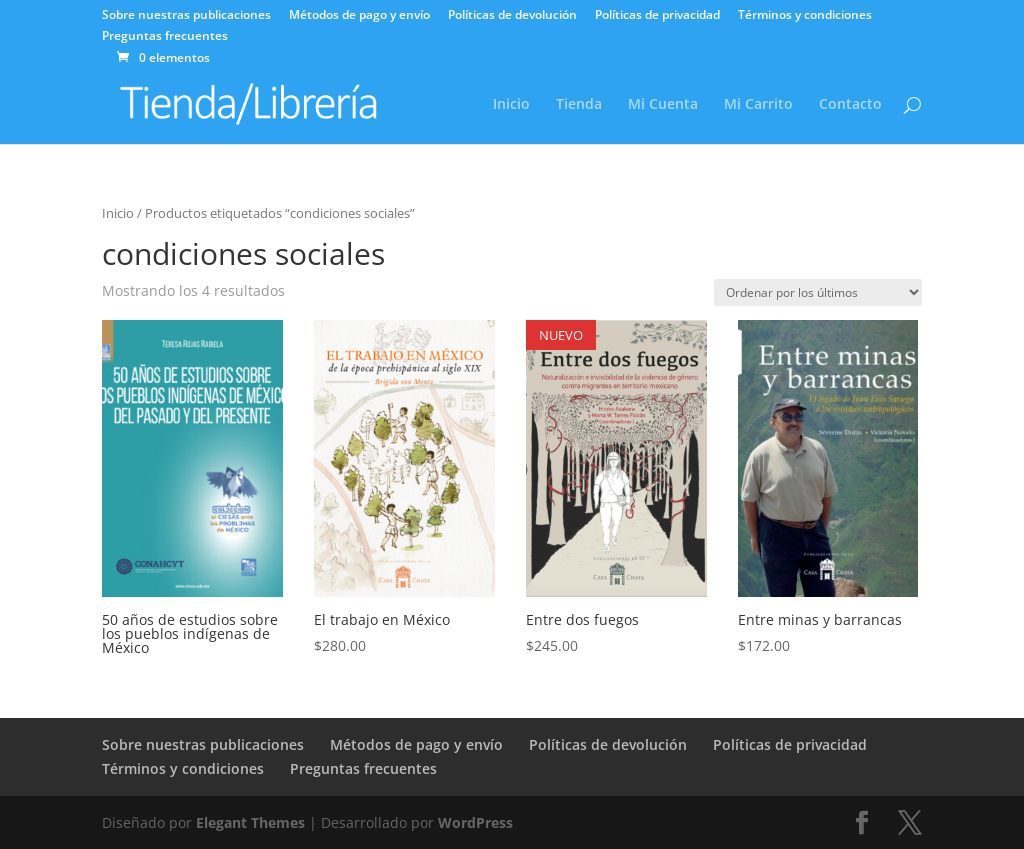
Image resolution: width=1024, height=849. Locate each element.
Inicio (511, 105)
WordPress (475, 822)
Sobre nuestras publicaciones (186, 16)
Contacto (850, 105)
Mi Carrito (758, 105)
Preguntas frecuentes (165, 37)
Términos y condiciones (805, 16)
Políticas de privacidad (657, 16)
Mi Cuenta (663, 105)
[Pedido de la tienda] (818, 292)
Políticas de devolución (512, 16)
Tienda (579, 105)
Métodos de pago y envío (359, 16)
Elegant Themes (250, 822)
